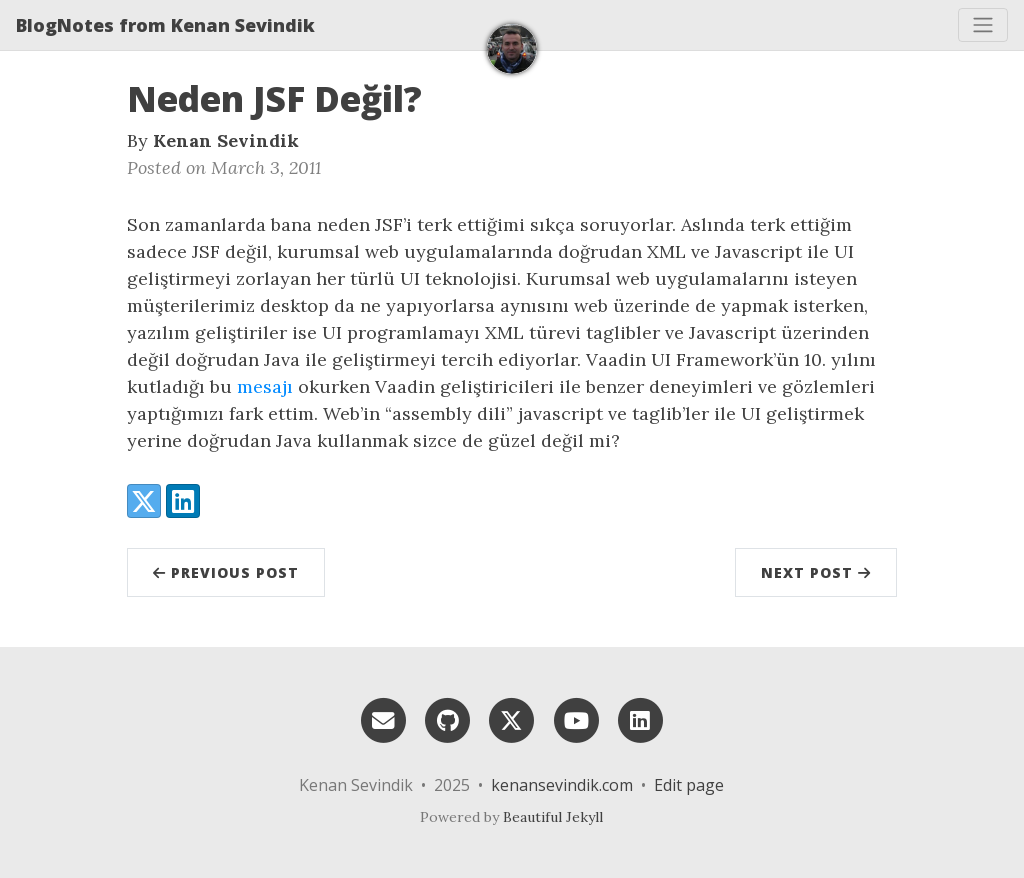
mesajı (265, 386)
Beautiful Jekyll (553, 817)
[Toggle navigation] (983, 25)
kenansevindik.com (562, 785)
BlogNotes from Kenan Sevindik (165, 25)
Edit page (689, 785)
